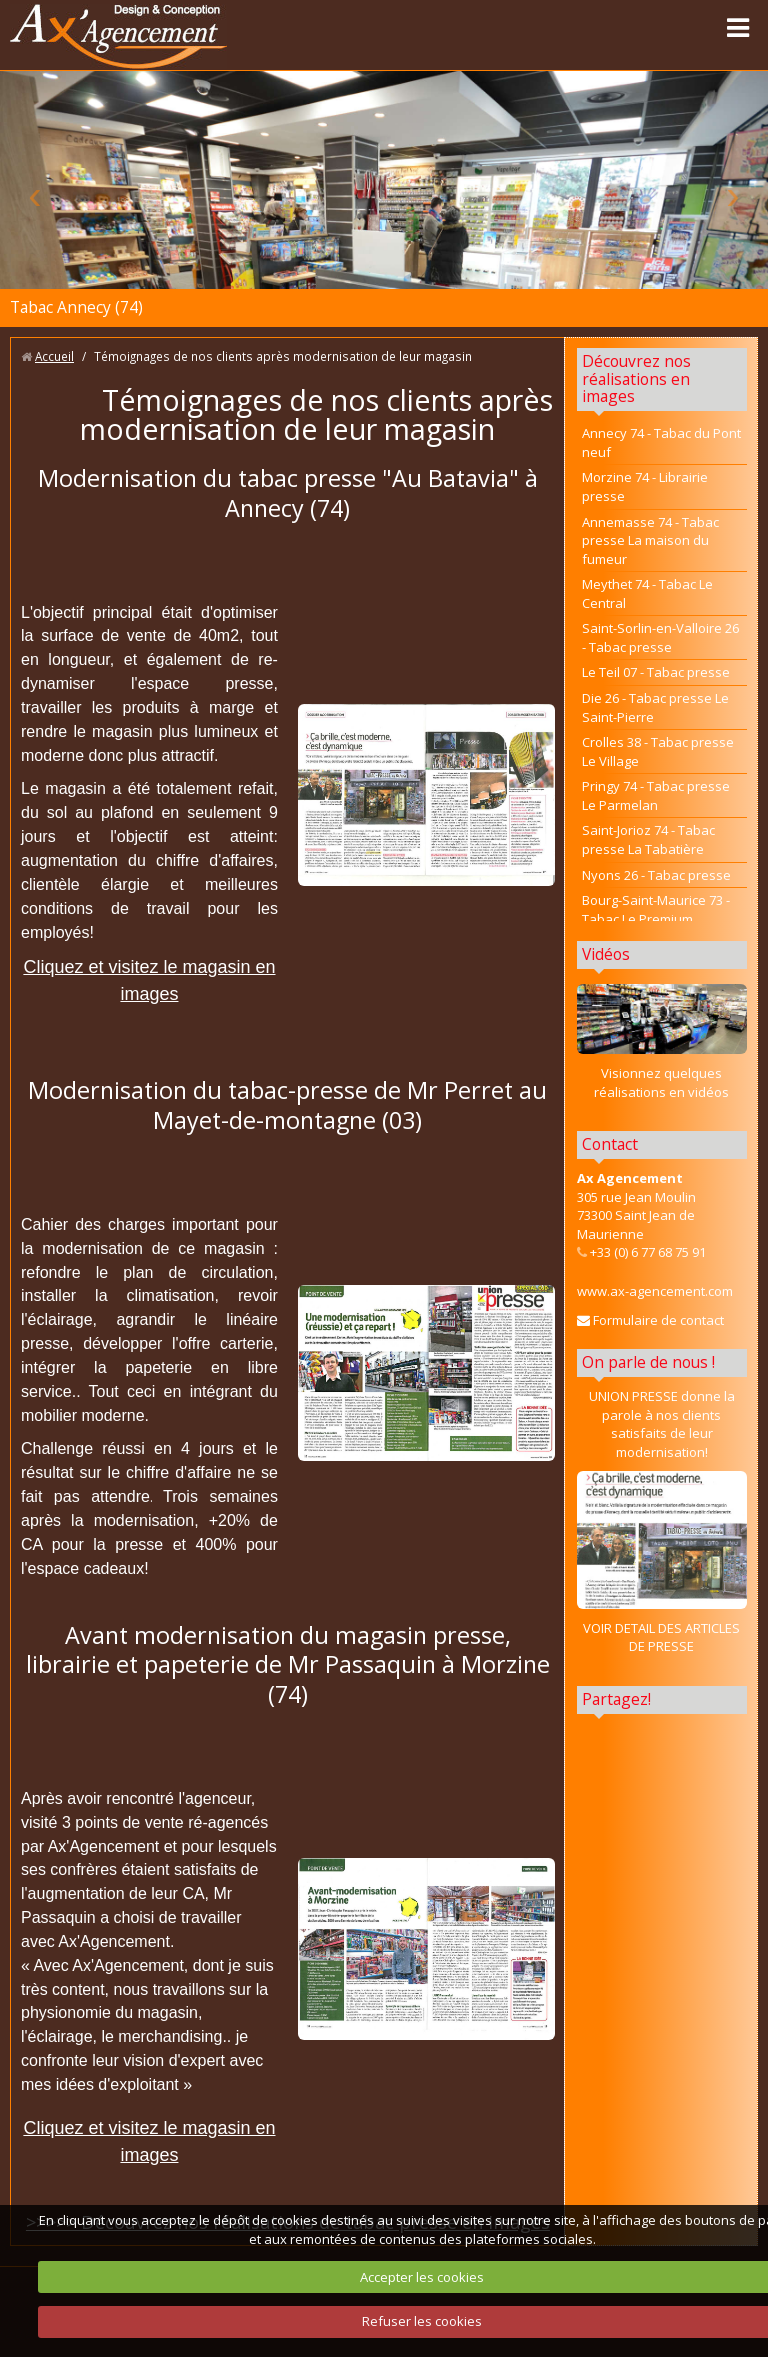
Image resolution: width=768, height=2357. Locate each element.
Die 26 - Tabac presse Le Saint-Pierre (655, 707)
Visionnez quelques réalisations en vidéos (661, 1082)
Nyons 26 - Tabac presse (656, 875)
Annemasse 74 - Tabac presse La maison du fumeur (650, 540)
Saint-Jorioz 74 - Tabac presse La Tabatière (648, 839)
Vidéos (606, 954)
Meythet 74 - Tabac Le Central (647, 593)
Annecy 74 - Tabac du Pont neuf (661, 442)
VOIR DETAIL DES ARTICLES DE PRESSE (661, 1637)
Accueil (54, 356)
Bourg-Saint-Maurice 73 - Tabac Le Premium (656, 909)
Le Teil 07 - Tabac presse (656, 672)
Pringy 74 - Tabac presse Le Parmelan (656, 795)
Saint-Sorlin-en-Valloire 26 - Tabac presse (660, 637)
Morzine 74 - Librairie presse (645, 486)
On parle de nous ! (648, 1362)
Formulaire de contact (650, 1320)
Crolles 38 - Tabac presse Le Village (658, 751)
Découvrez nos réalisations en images (636, 379)
